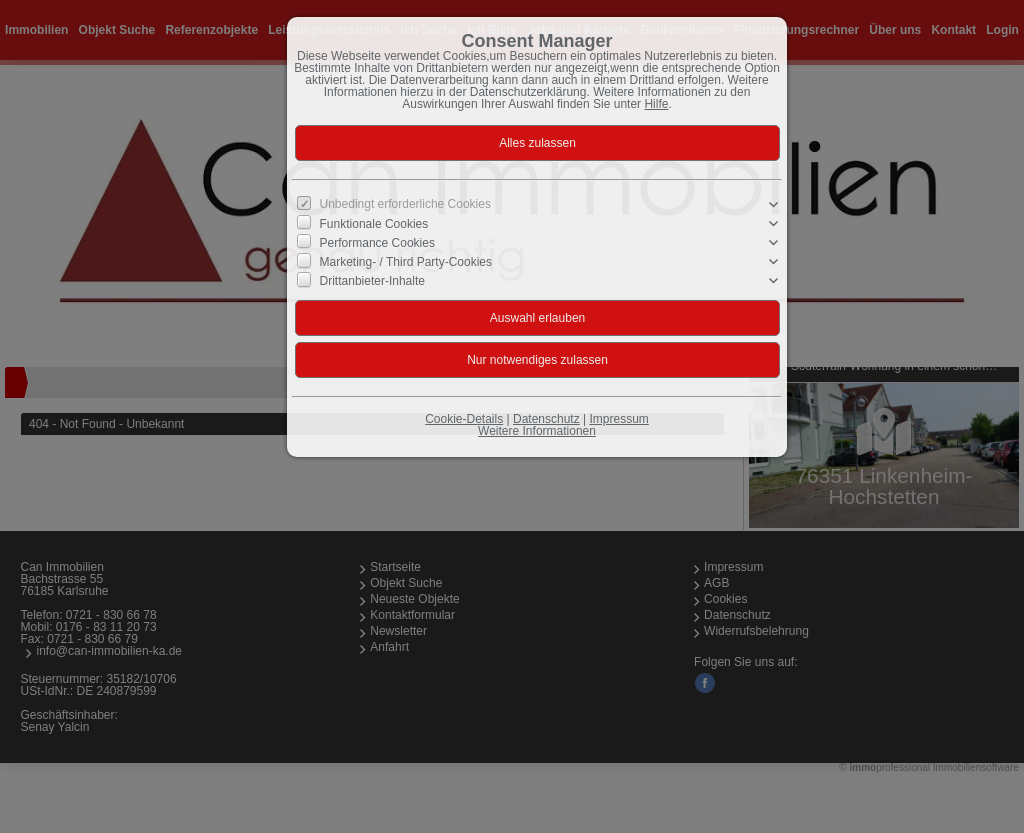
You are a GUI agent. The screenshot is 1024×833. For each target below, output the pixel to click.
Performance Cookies (377, 243)
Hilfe (656, 104)
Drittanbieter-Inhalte (372, 281)
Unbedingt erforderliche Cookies (405, 204)
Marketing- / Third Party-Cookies (406, 262)
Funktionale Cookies (374, 224)
